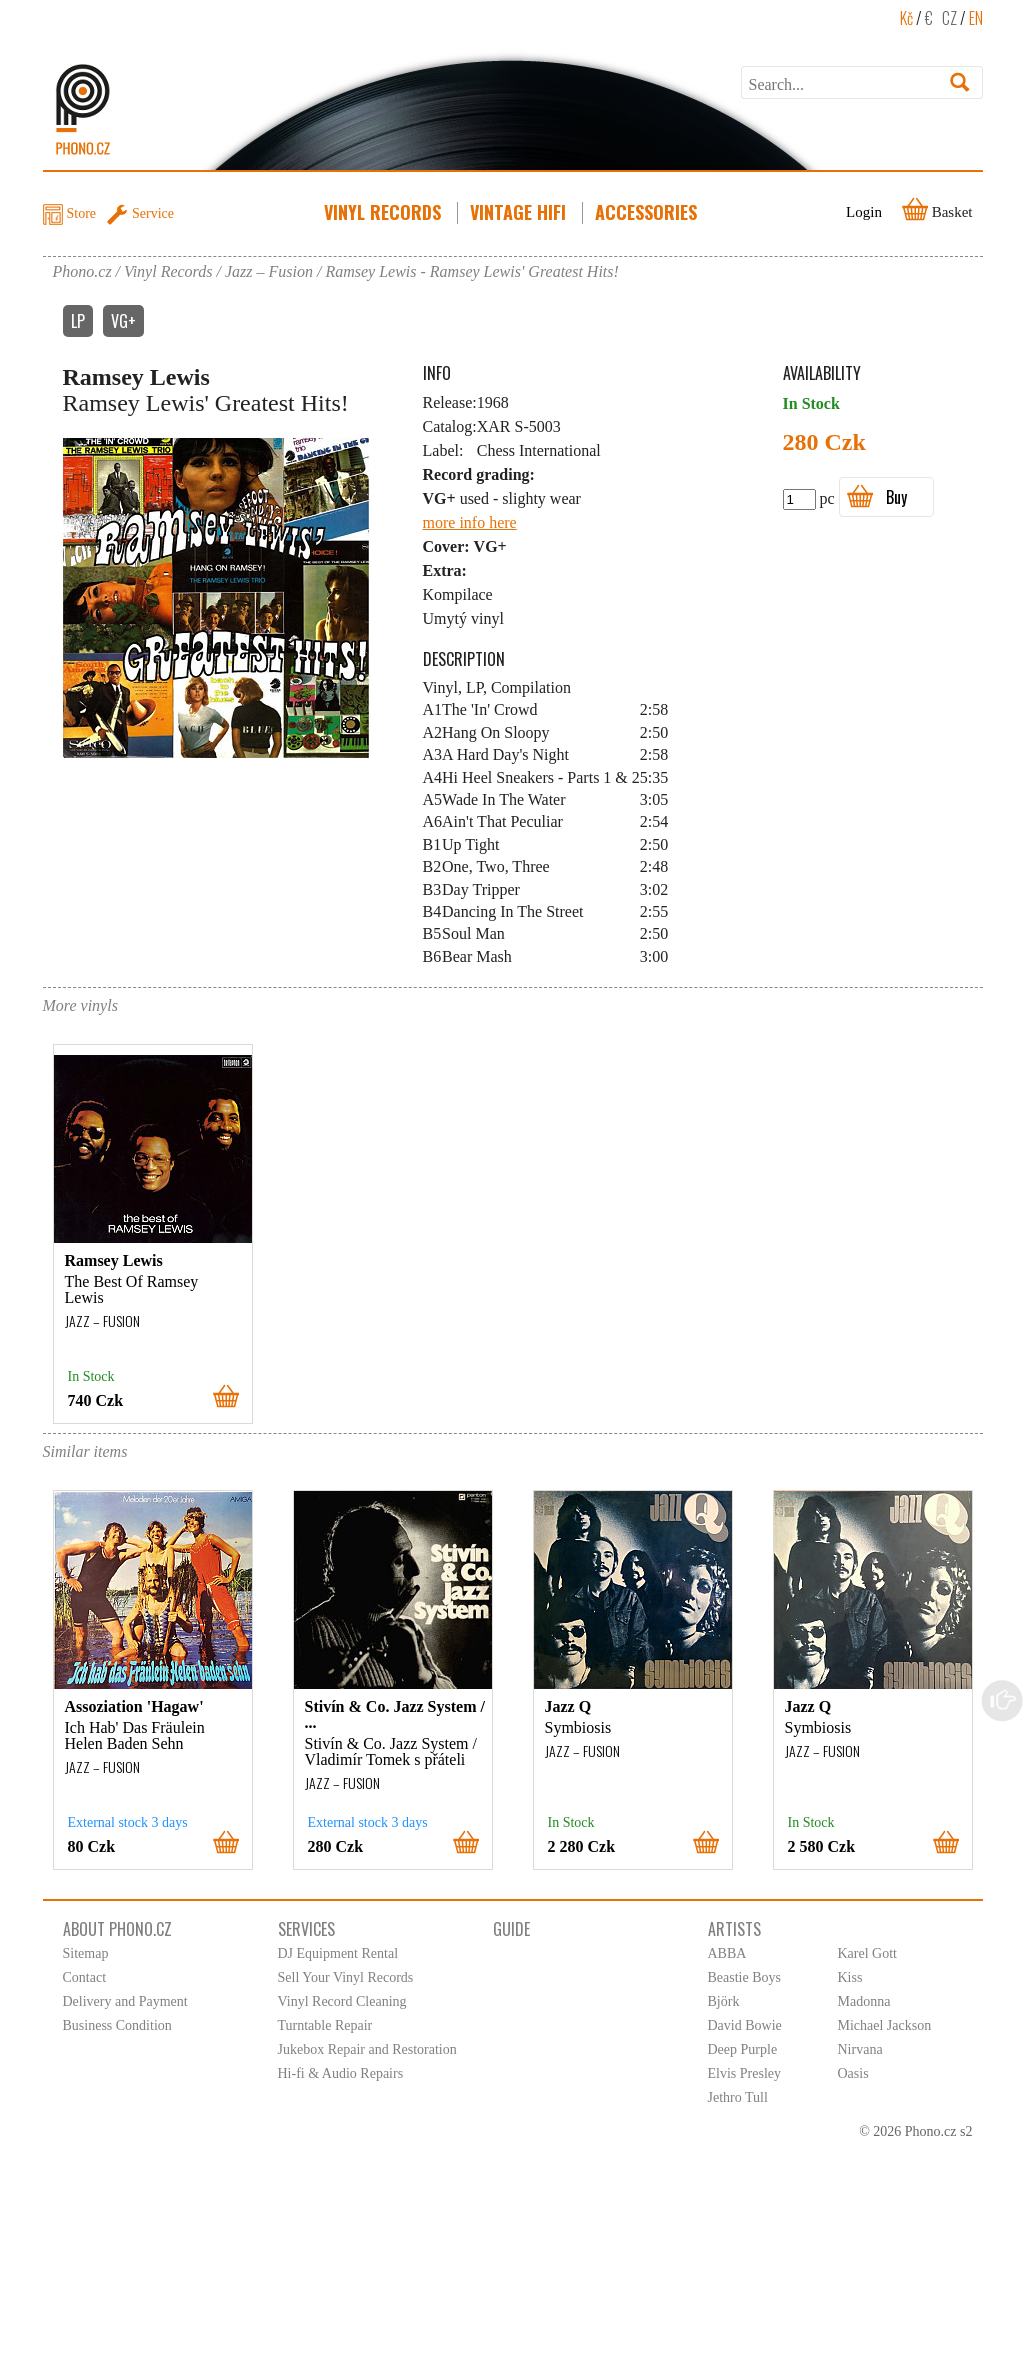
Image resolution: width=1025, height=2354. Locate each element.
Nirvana (860, 2049)
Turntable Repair (325, 2025)
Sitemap (86, 1953)
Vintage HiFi (520, 212)
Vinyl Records (384, 212)
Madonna (864, 2001)
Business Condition (117, 2025)
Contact (85, 1977)
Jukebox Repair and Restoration (367, 2049)
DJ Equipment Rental (338, 1953)
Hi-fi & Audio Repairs (341, 2073)
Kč (906, 18)
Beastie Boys (745, 1977)
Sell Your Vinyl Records (346, 1977)
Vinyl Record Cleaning (342, 2001)
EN (976, 18)
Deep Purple (743, 2049)
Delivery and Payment (125, 2001)
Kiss (850, 1977)
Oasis (853, 2073)
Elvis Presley (745, 2073)
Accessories (648, 212)
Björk (724, 2001)
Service (153, 213)
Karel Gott (867, 1953)
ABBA (727, 1953)
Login (864, 212)
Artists (734, 1929)
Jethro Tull (738, 2097)
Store (82, 213)
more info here (470, 522)
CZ (949, 18)
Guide (511, 1929)
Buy (896, 497)
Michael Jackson (885, 2025)
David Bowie (745, 2025)
